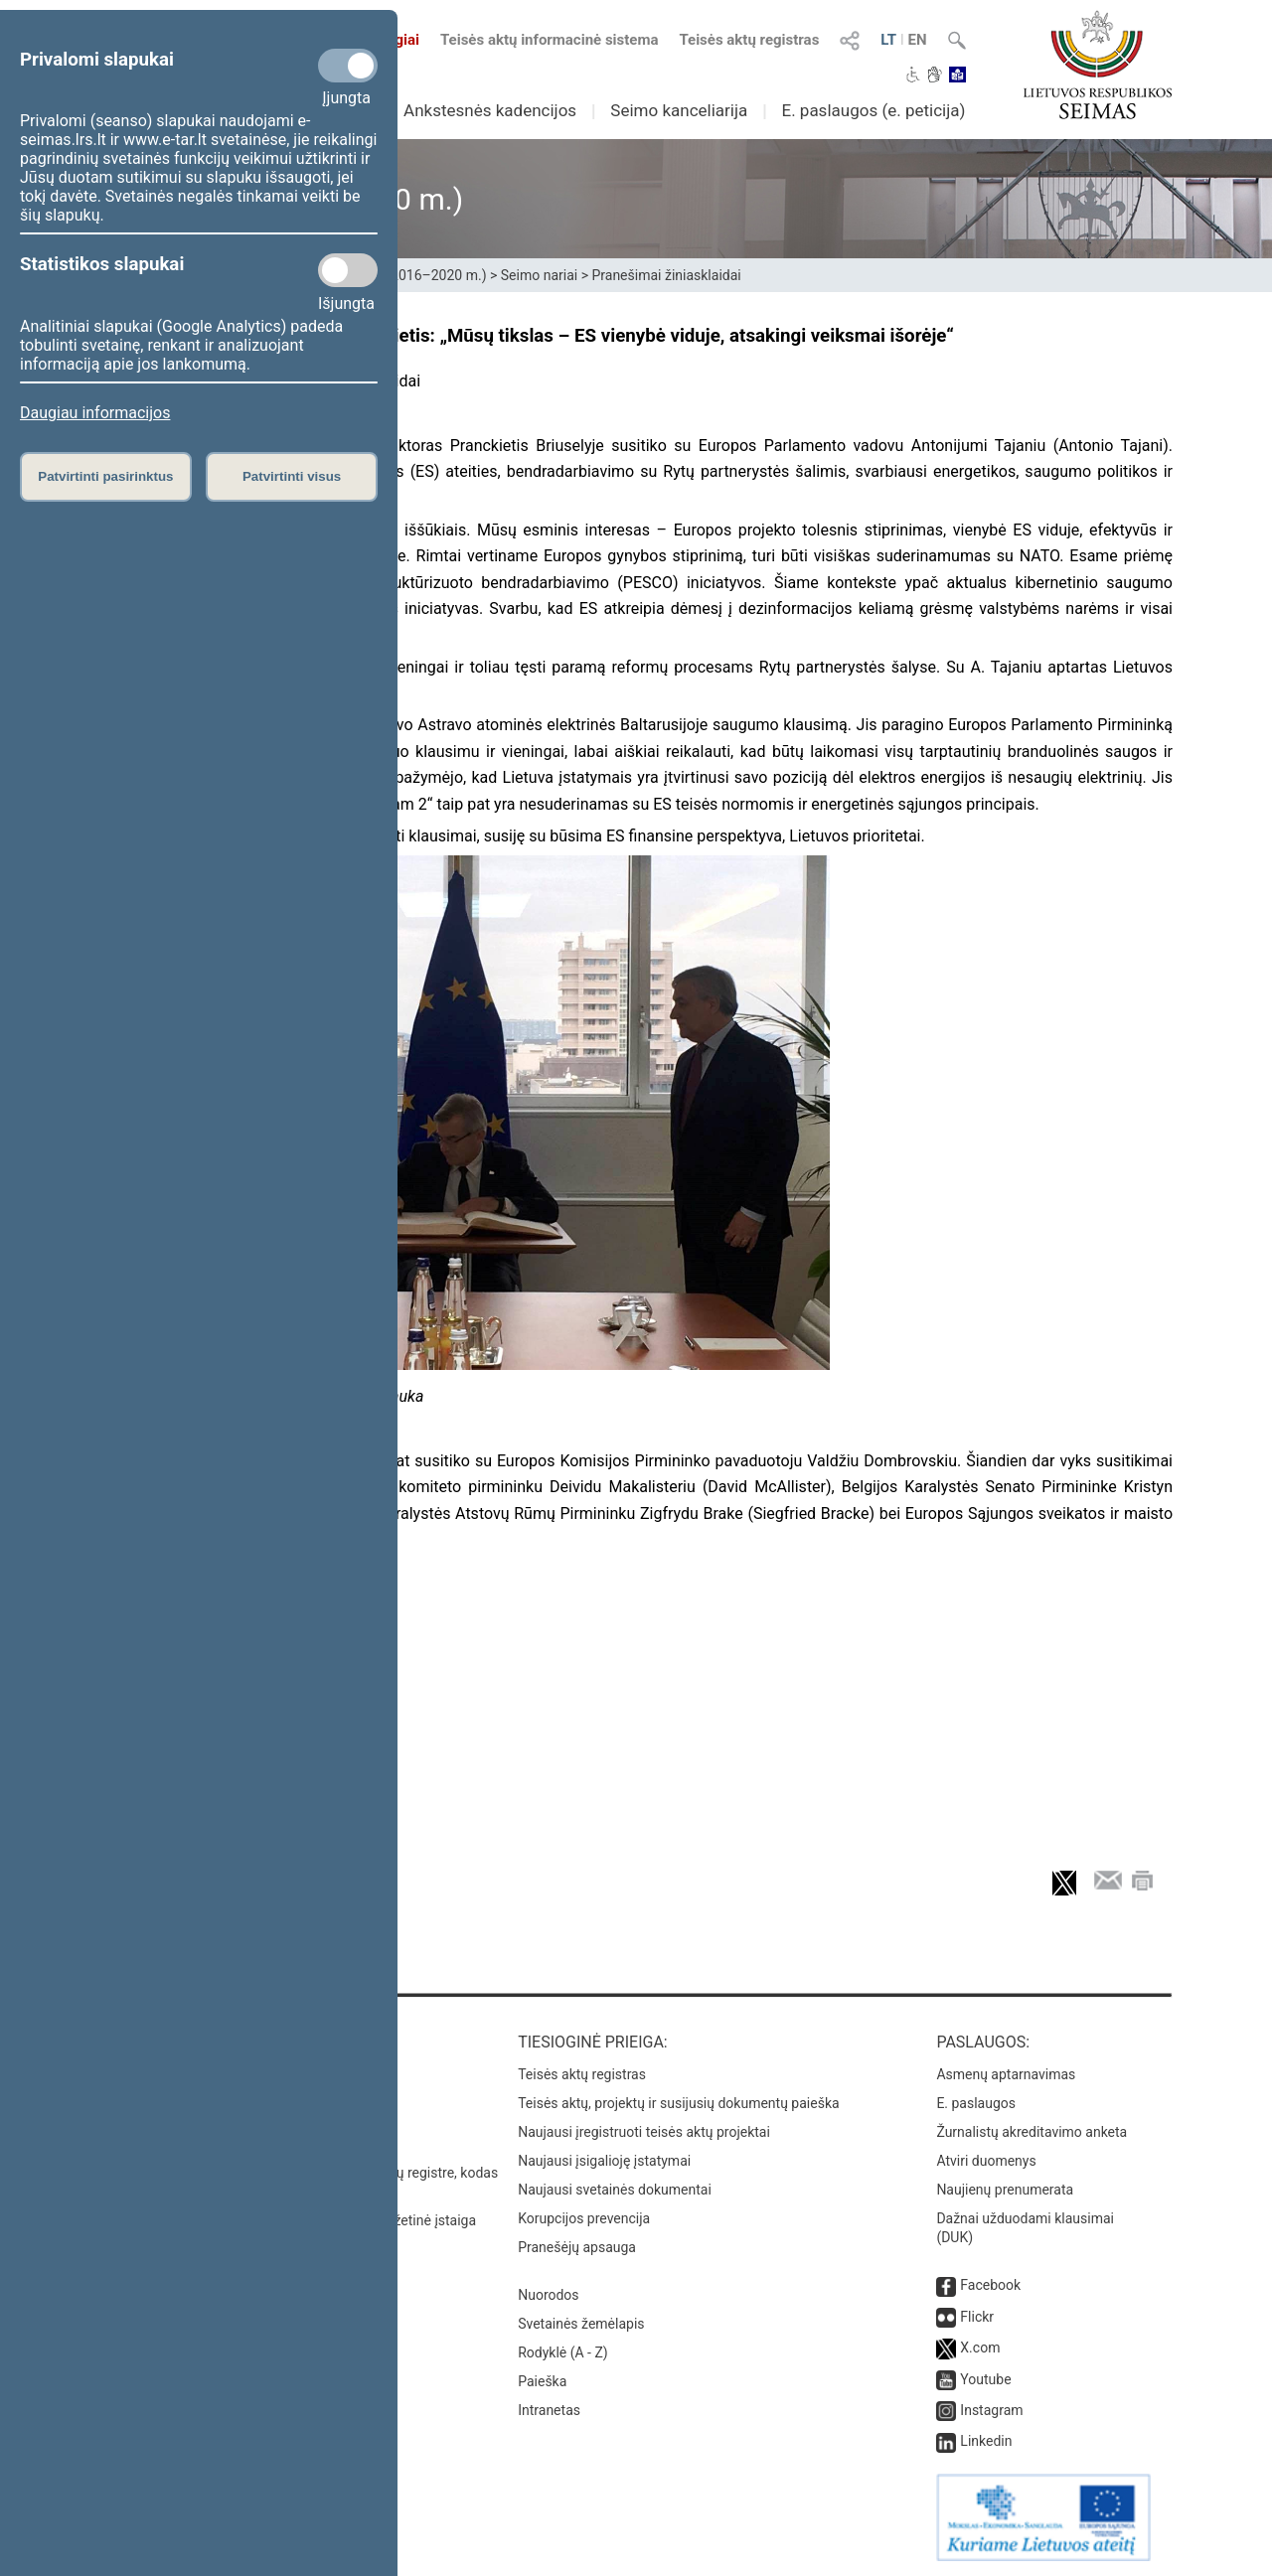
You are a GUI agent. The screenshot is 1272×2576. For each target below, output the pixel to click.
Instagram (991, 2410)
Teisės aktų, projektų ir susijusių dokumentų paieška (678, 2103)
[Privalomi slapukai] (348, 65)
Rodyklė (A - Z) (563, 2352)
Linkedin (986, 2441)
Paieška (542, 2381)
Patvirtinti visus (291, 476)
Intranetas (549, 2410)
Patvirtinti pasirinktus (105, 476)
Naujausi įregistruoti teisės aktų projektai (644, 2132)
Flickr (977, 2317)
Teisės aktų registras (749, 40)
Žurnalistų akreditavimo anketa (1031, 2132)
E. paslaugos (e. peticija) (873, 110)
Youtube (985, 2379)
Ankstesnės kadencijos (489, 110)
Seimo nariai (539, 275)
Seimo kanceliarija (678, 110)
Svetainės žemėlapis (581, 2324)
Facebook (990, 2285)
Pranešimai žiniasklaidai (665, 275)
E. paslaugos (976, 2103)
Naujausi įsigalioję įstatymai (604, 2161)
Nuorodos (548, 2295)
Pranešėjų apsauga (577, 2247)
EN (917, 40)
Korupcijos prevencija (584, 2218)
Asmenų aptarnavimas (1005, 2074)
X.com (980, 2347)
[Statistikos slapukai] (348, 270)
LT (888, 40)
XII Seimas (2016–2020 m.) (402, 275)
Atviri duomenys (985, 2161)
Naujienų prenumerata (1004, 2189)
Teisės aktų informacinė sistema (549, 40)
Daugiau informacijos (95, 412)
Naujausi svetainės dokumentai (615, 2189)
